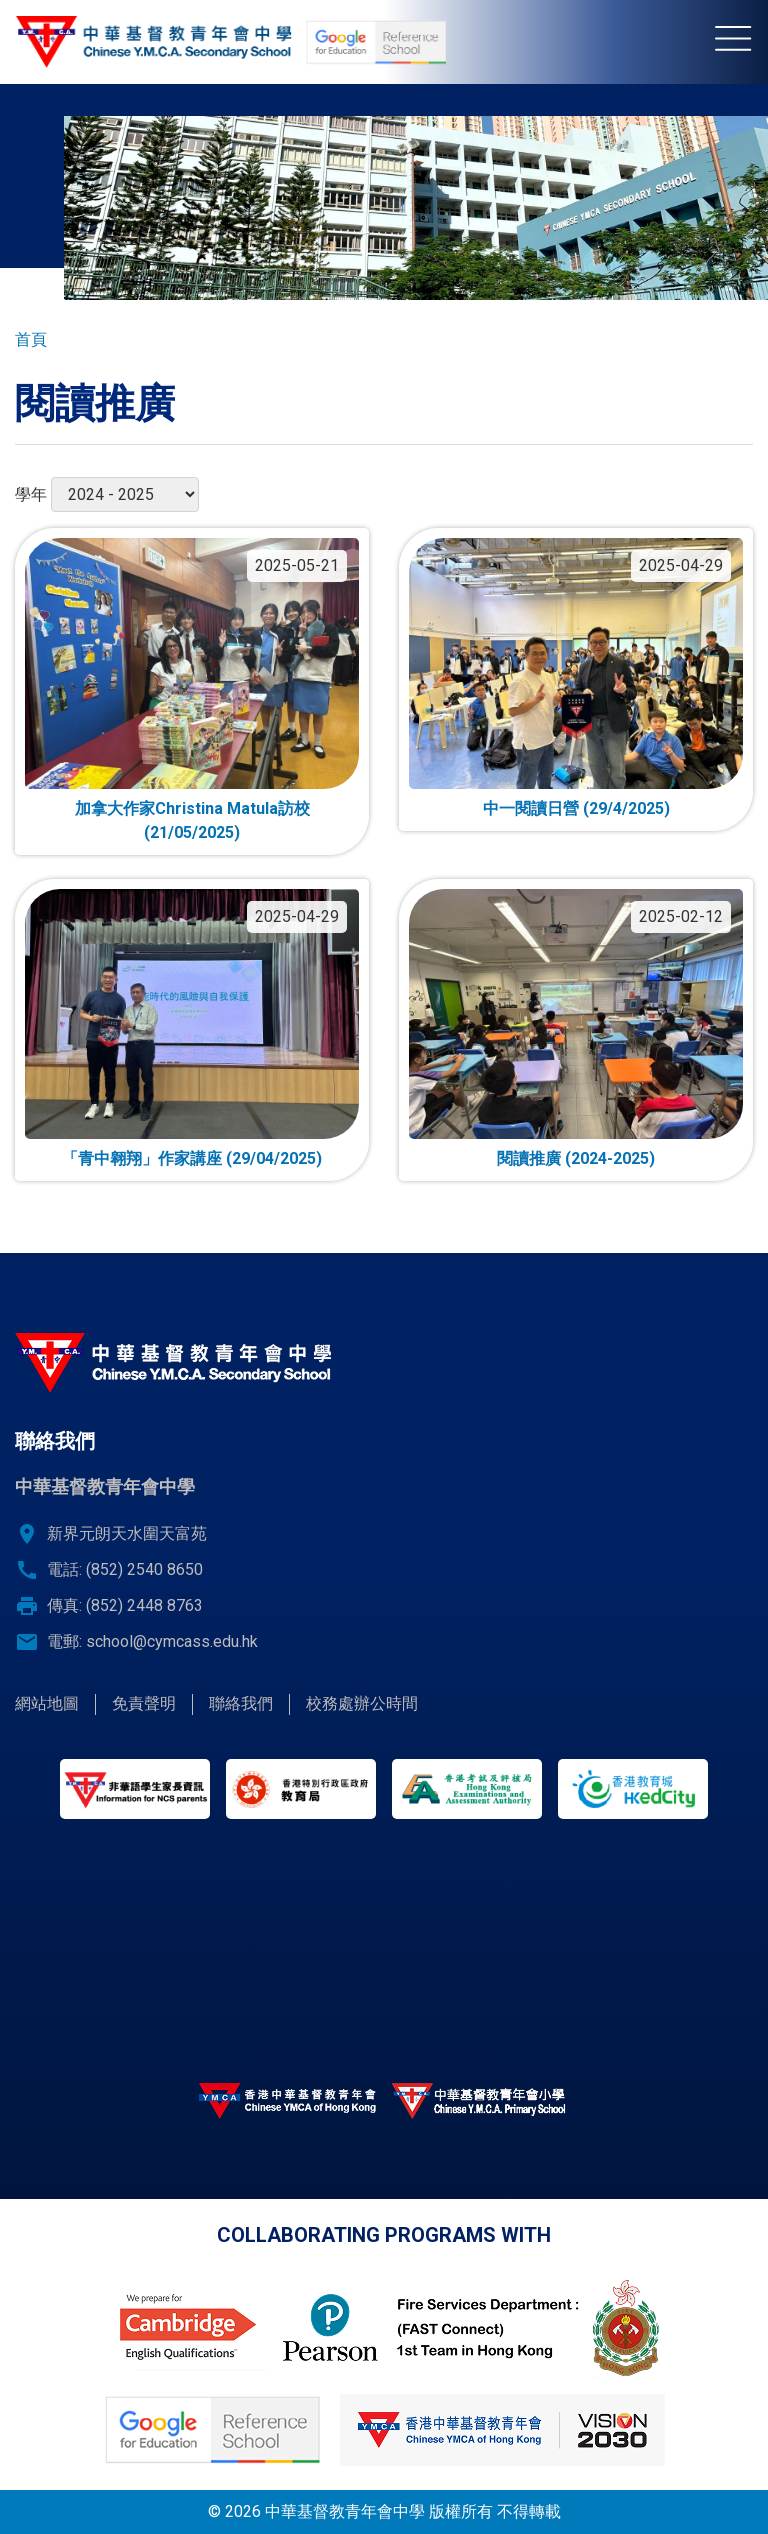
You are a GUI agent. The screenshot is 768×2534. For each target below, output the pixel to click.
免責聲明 (144, 1703)
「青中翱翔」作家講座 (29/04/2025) (192, 1158)
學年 (31, 494)
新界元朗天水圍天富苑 (127, 1533)
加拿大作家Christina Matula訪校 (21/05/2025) (192, 820)
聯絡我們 (241, 1703)
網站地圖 (47, 1703)
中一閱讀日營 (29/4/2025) (576, 808)
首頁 (31, 339)
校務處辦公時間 (362, 1703)
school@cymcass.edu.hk (172, 1641)
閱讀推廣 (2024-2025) (576, 1158)
